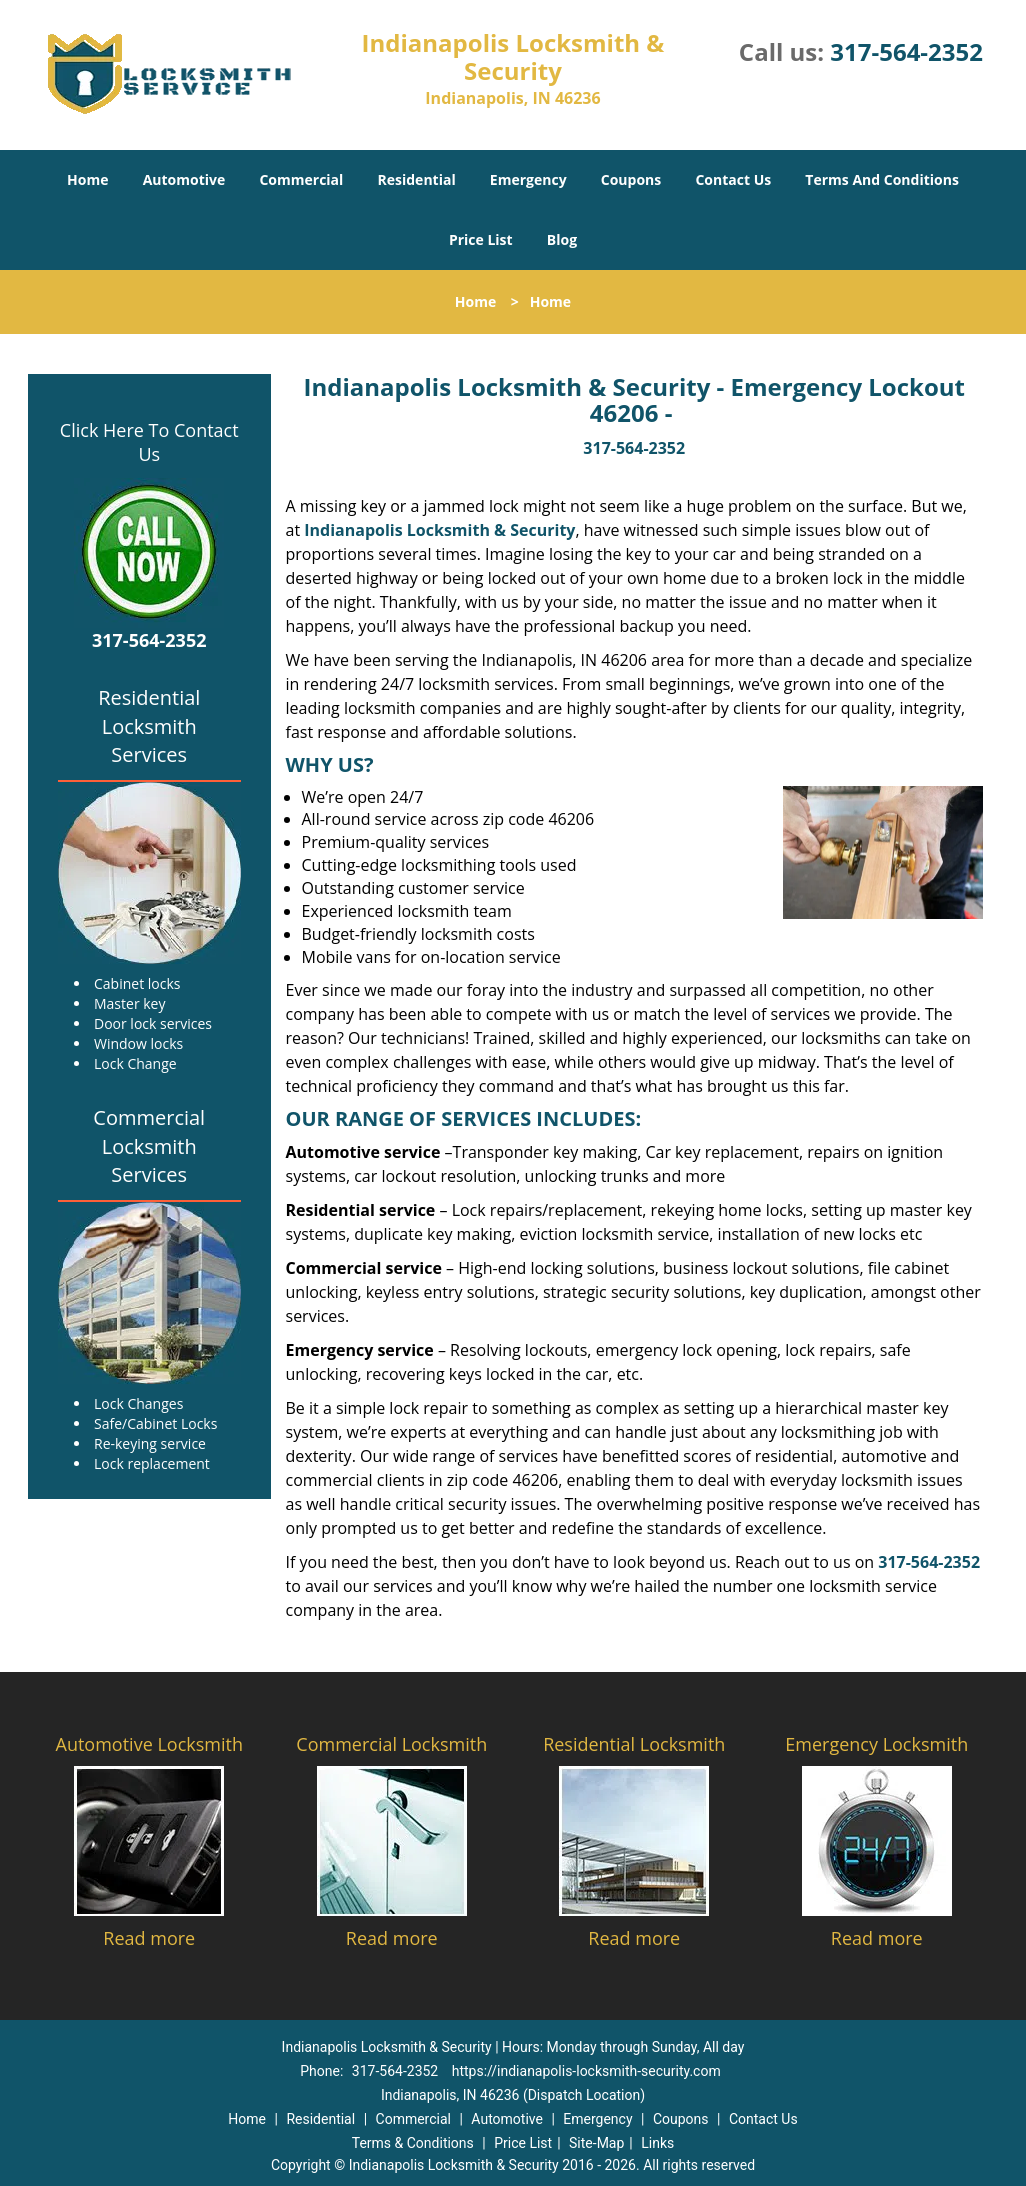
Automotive (184, 179)
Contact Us (733, 179)
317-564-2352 (906, 51)
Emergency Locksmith (876, 1744)
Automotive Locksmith (149, 1744)
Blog (562, 239)
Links (657, 2143)
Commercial (301, 179)
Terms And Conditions (882, 179)
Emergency (528, 179)
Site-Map (596, 2143)
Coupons (631, 179)
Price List (481, 239)
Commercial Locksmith (391, 1744)
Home (87, 179)
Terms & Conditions (413, 2143)
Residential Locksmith (634, 1744)
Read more (149, 1938)
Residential (417, 179)
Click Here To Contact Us (149, 442)
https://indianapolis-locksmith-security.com (586, 2071)
